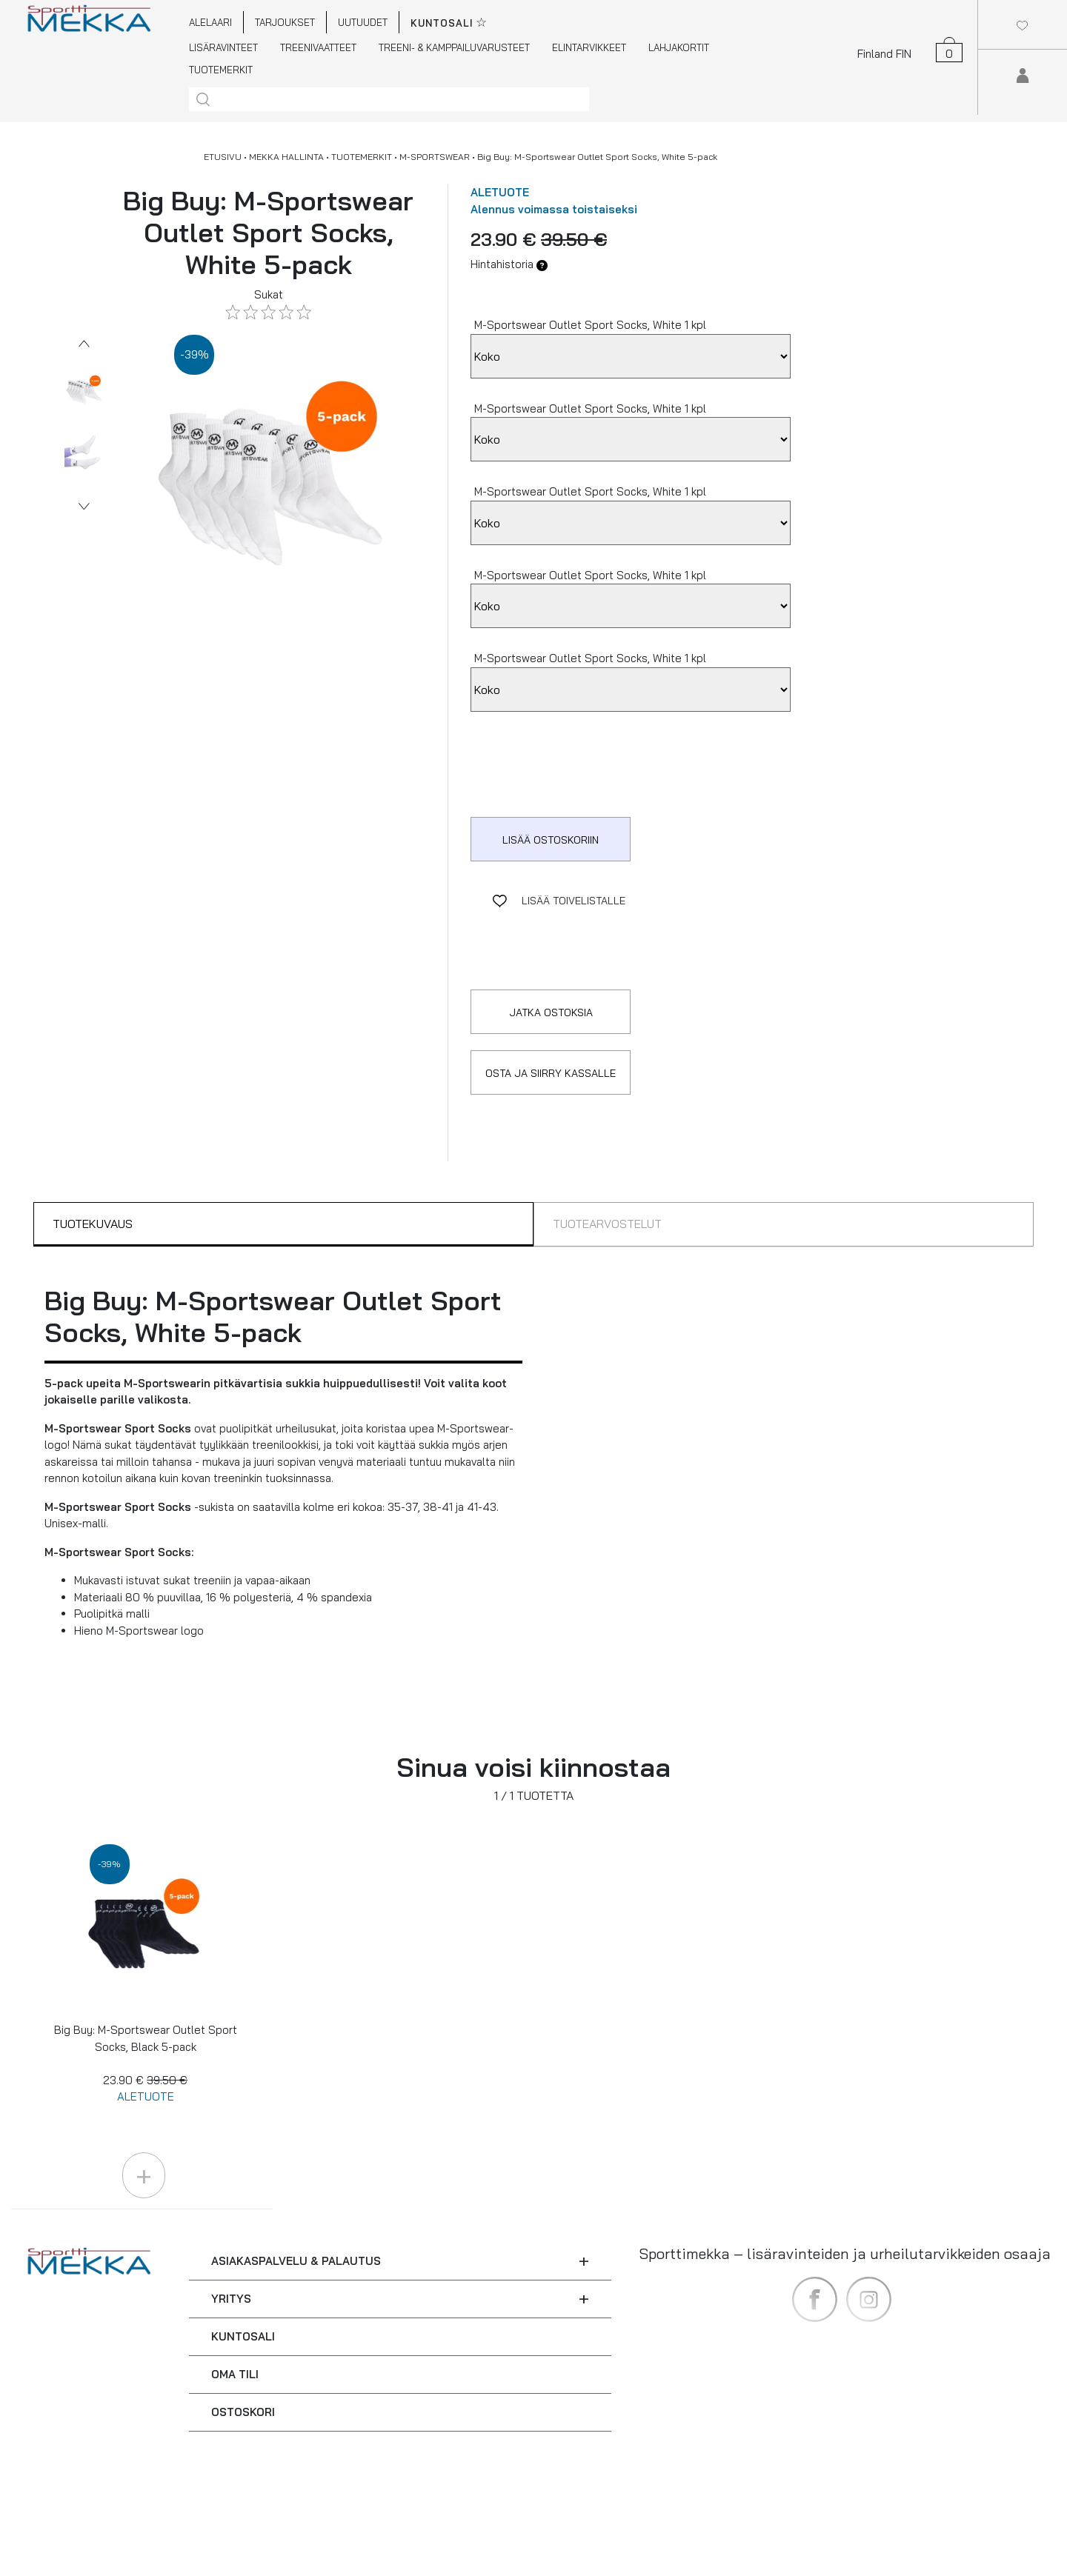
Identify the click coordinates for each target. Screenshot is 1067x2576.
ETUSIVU (223, 156)
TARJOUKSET (285, 22)
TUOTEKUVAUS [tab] (93, 1223)
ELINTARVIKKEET (589, 47)
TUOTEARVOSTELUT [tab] (607, 1223)
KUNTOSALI (243, 2336)
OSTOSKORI (243, 2412)
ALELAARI (210, 22)
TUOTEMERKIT (221, 70)
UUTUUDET (363, 22)
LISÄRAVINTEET (223, 47)
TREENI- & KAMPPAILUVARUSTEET (454, 47)
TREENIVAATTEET (318, 47)
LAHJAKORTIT (678, 47)
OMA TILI (235, 2374)
